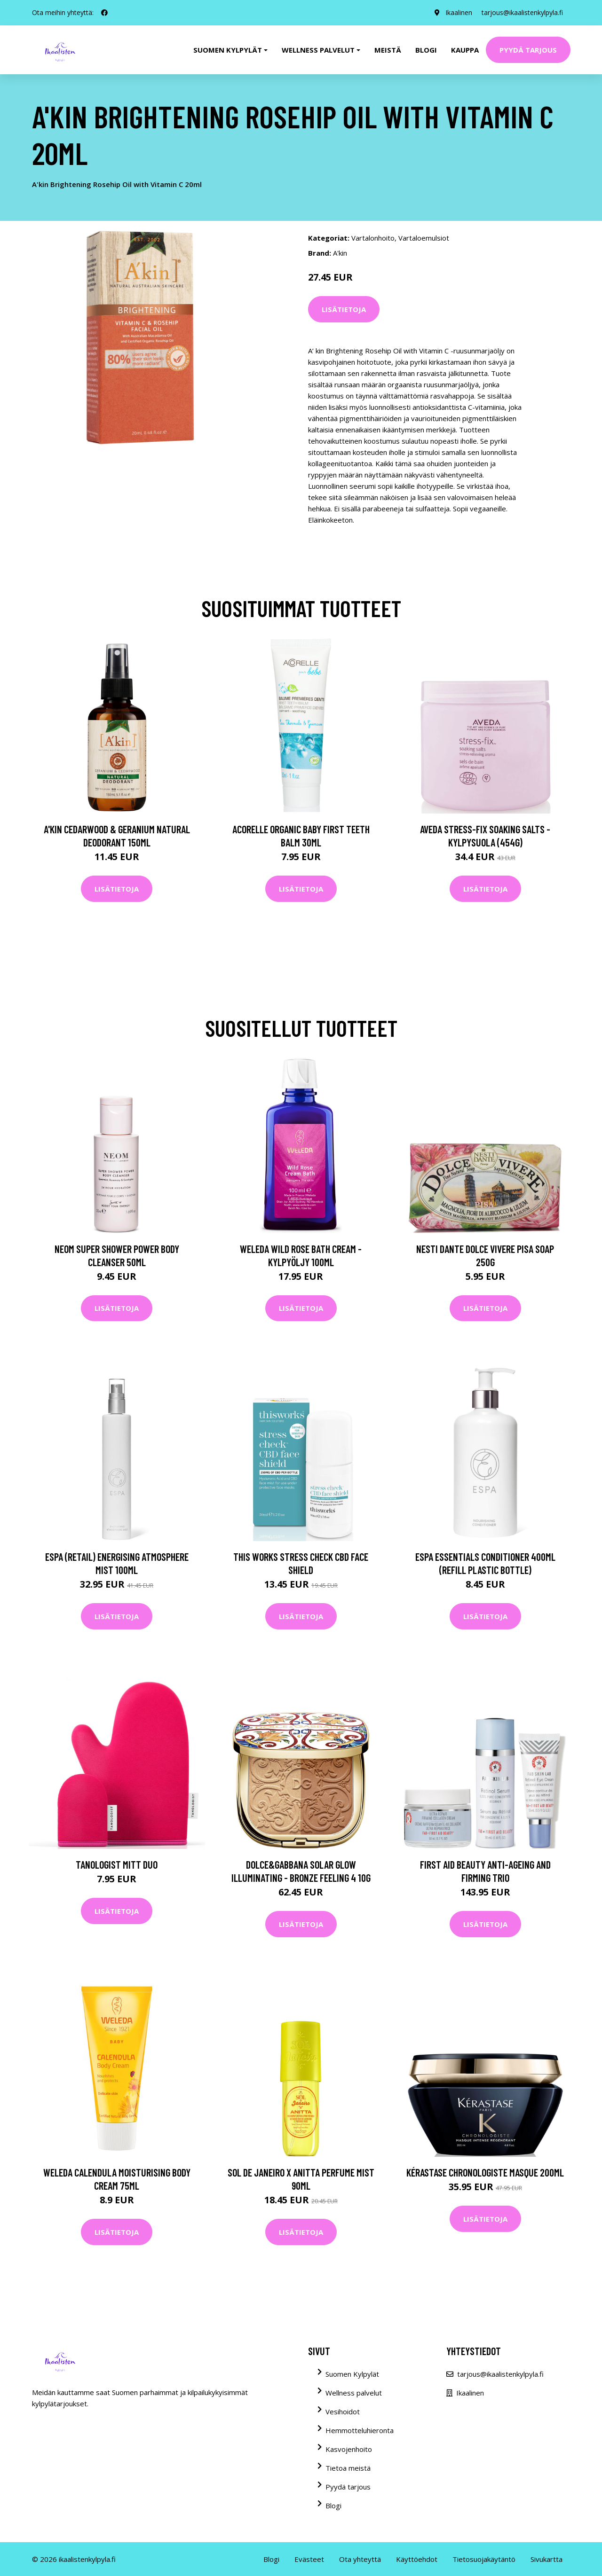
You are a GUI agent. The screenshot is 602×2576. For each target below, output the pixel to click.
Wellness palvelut (353, 2392)
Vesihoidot (342, 2411)
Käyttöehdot (416, 2559)
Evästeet (309, 2559)
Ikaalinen (458, 12)
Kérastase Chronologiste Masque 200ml (485, 2172)
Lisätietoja (344, 309)
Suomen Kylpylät (352, 2374)
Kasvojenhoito (348, 2449)
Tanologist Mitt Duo (117, 1864)
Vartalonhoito (373, 238)
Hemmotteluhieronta (359, 2430)
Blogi (426, 50)
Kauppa (465, 50)
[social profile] (104, 13)
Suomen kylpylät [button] (227, 50)
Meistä (387, 50)
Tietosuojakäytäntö (483, 2559)
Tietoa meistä (348, 2468)
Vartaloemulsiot (423, 238)
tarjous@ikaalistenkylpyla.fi (522, 12)
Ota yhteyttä (360, 2559)
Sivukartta (546, 2559)
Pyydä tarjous (528, 50)
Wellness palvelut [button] (318, 50)
